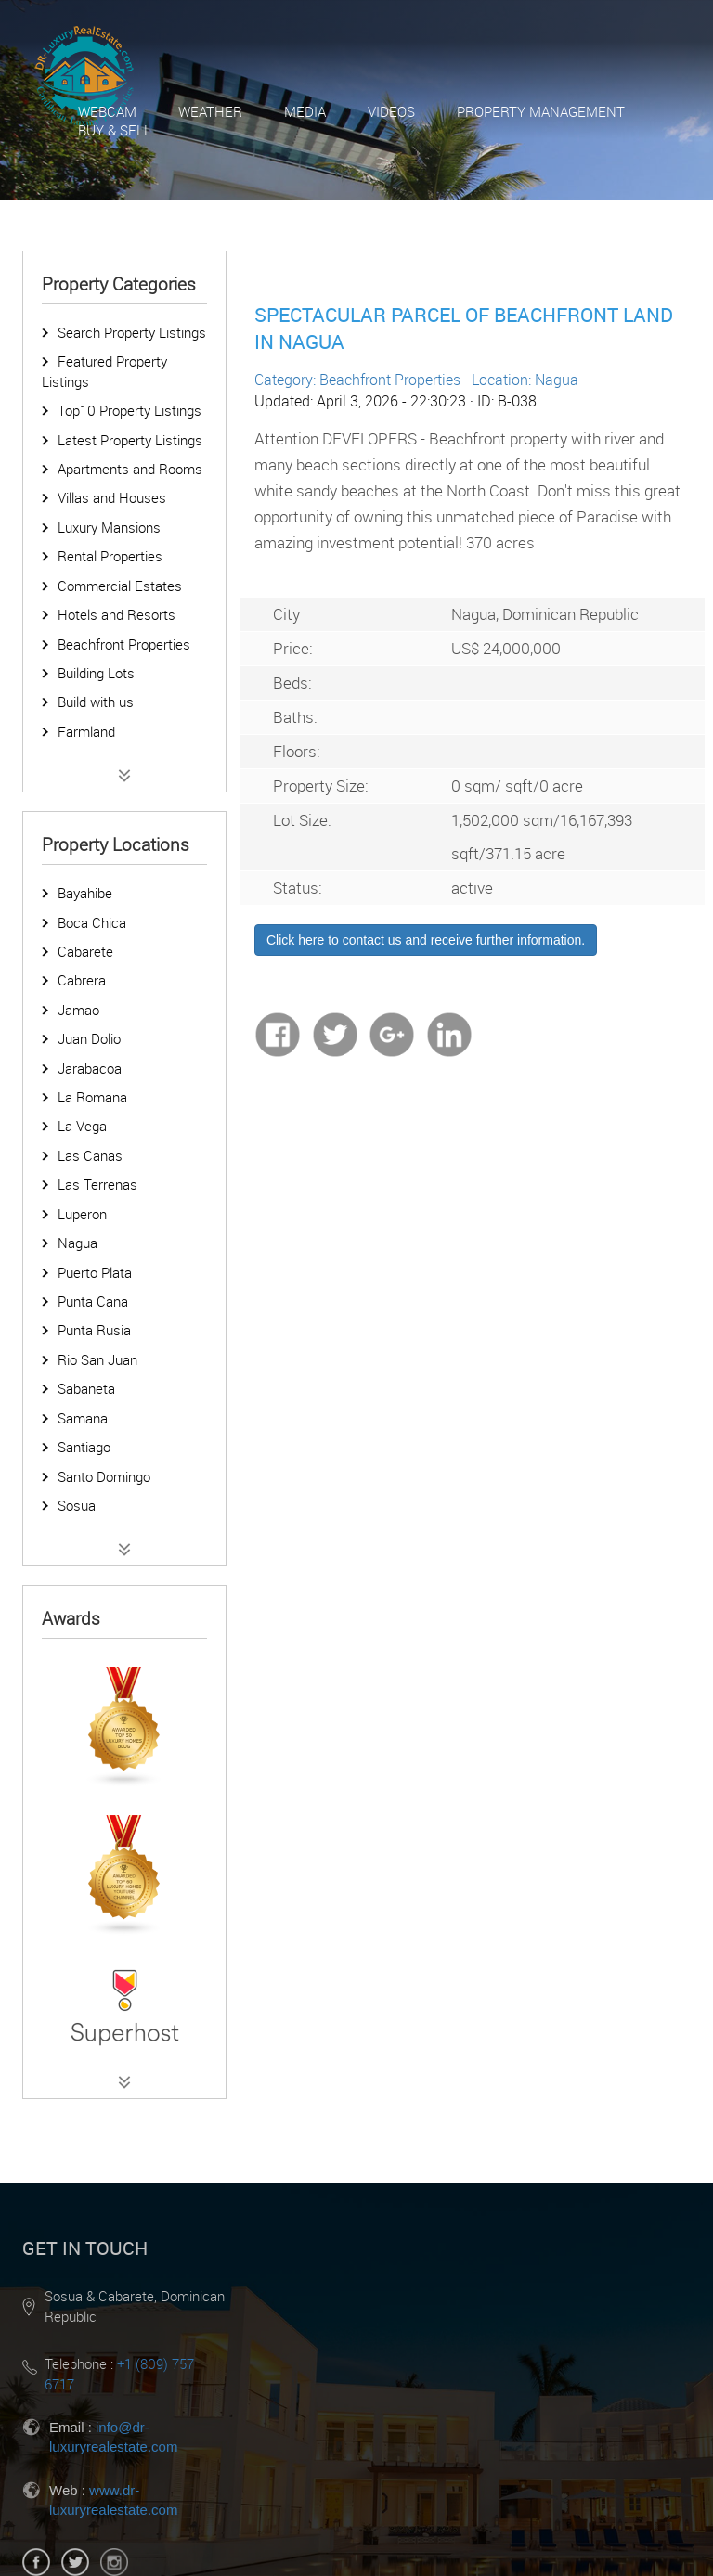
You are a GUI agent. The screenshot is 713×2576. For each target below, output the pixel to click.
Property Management (541, 111)
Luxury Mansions (109, 527)
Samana (83, 1418)
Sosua (77, 1505)
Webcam (107, 111)
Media (305, 111)
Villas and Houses (112, 497)
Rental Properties (110, 556)
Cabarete (85, 951)
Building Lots (96, 672)
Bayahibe (85, 892)
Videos (391, 111)
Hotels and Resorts (116, 614)
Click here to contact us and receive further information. (425, 940)
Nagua (77, 1242)
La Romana (92, 1097)
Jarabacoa (90, 1068)
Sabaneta (86, 1388)
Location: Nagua (525, 379)
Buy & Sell (114, 130)
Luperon (82, 1213)
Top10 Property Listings (129, 410)
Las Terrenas (97, 1184)
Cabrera (82, 980)
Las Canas (90, 1155)
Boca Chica (92, 922)
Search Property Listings (132, 332)
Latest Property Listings (130, 440)
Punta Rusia (94, 1329)
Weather (210, 111)
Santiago (84, 1446)
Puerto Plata (95, 1272)
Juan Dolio (89, 1038)
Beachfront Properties (124, 644)
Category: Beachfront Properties (357, 379)
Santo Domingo (104, 1476)
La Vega (82, 1125)
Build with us (96, 701)
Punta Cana (93, 1301)
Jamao (78, 1009)
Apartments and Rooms (130, 468)
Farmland (86, 731)
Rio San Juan (97, 1359)
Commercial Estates (120, 585)
